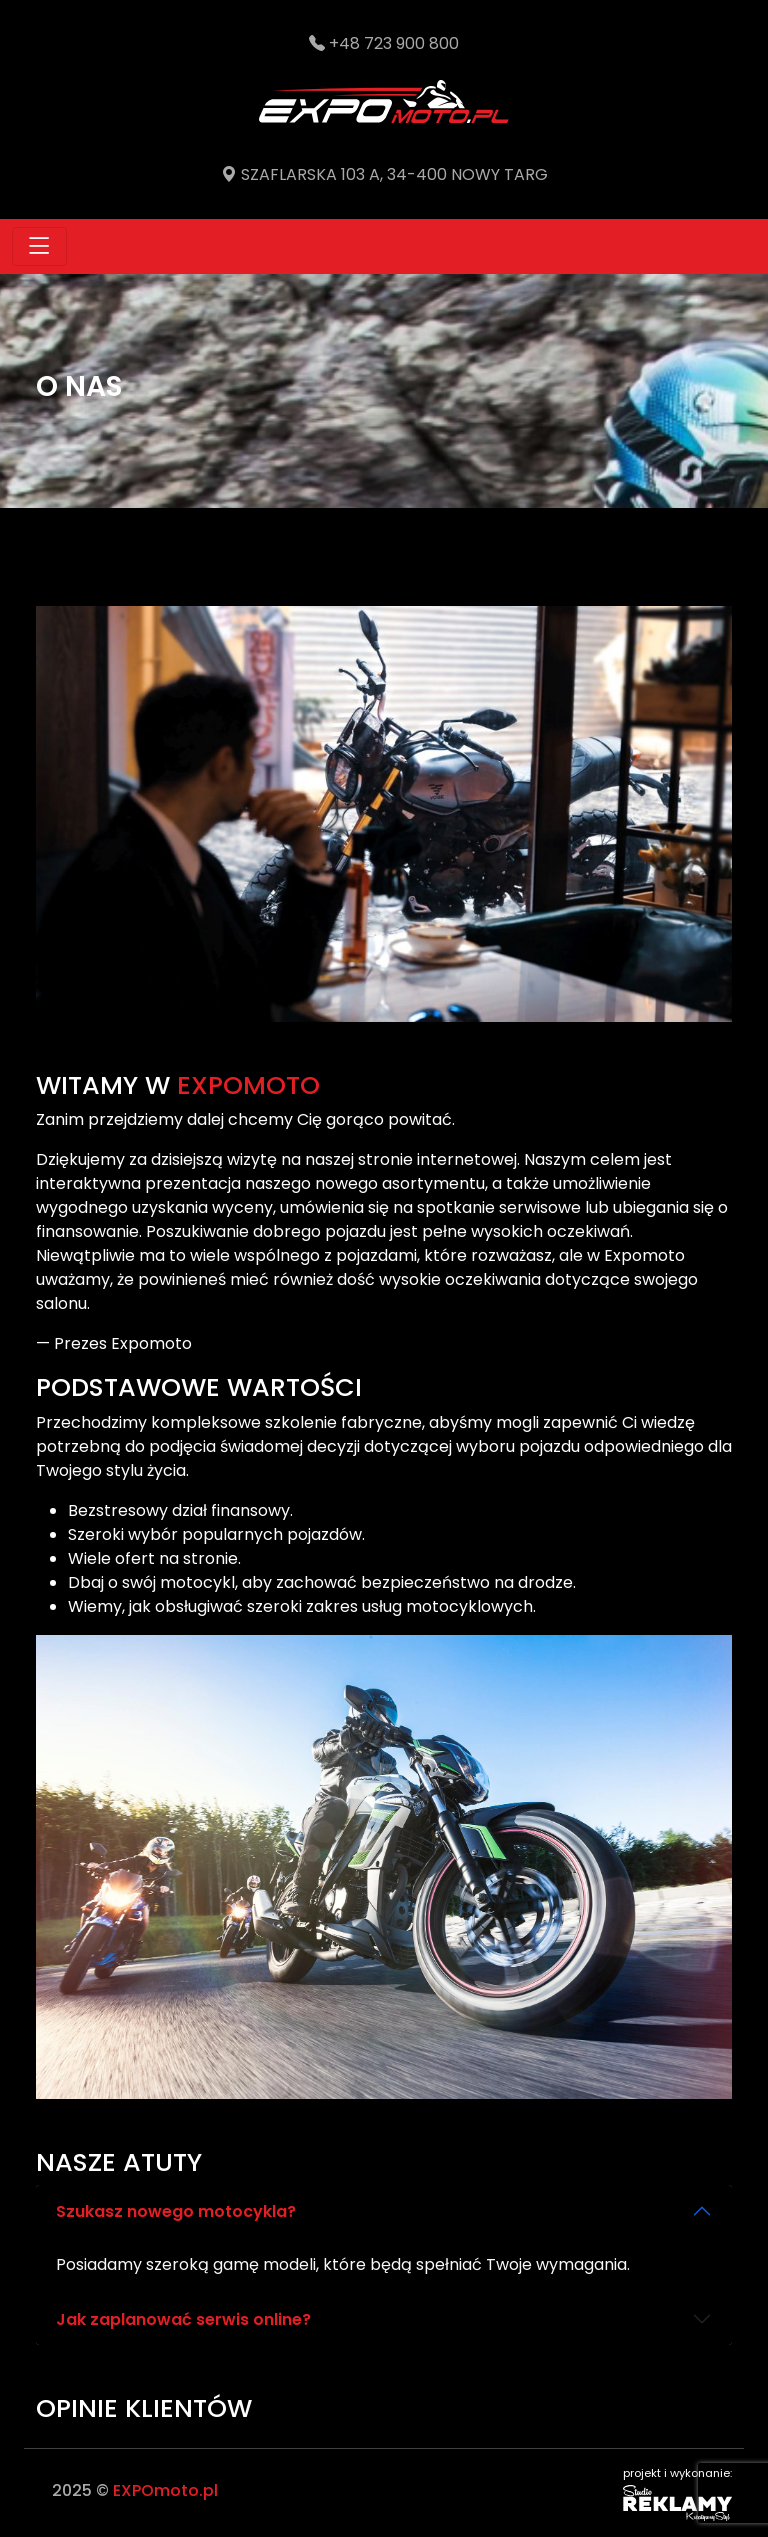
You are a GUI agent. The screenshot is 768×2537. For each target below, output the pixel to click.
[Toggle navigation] (39, 246)
